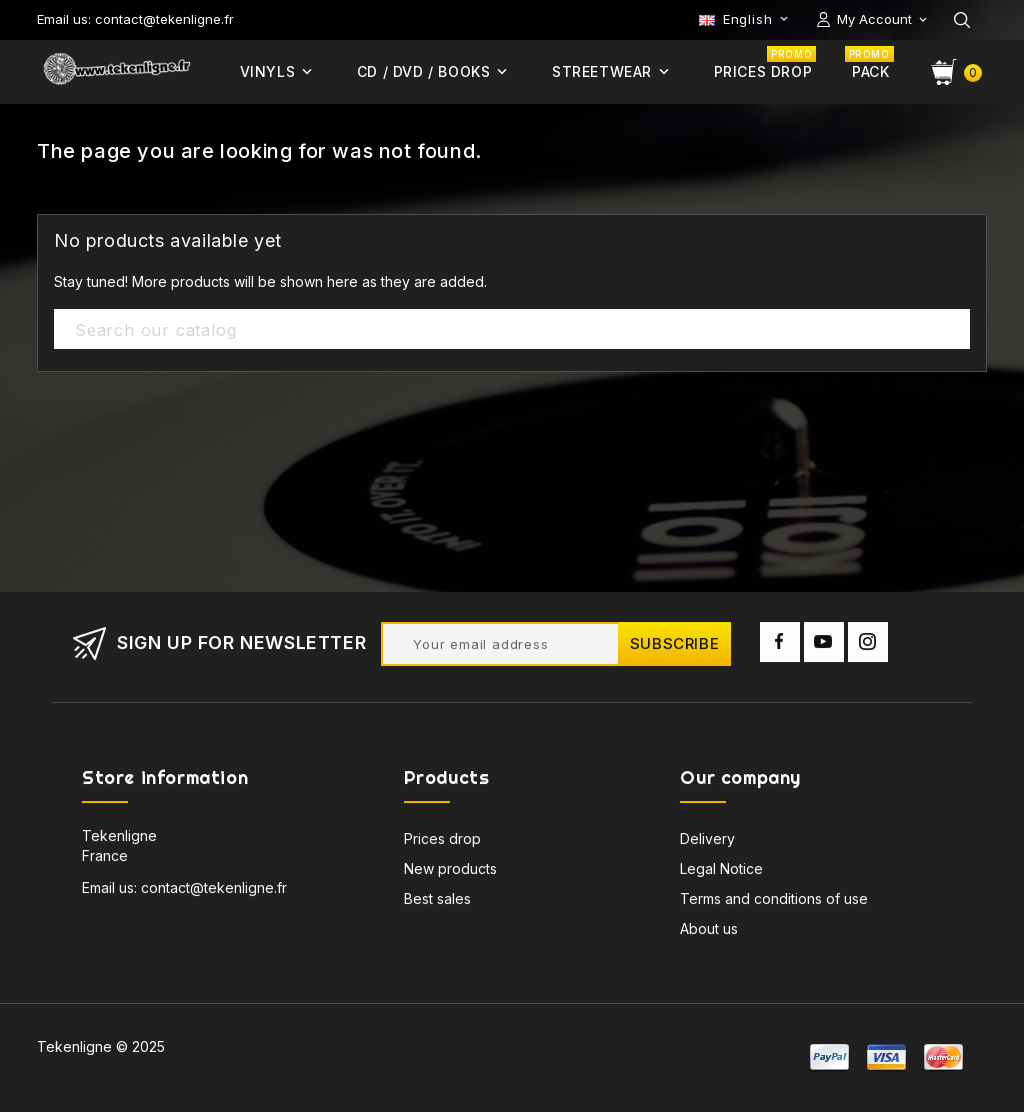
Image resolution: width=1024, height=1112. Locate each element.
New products (450, 872)
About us (709, 932)
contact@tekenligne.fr (214, 891)
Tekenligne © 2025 (101, 1046)
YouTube (824, 646)
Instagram (868, 646)
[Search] (512, 330)
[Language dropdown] (745, 19)
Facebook (780, 646)
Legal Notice (721, 872)
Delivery (707, 842)
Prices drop (442, 842)
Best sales (437, 902)
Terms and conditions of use (774, 902)
